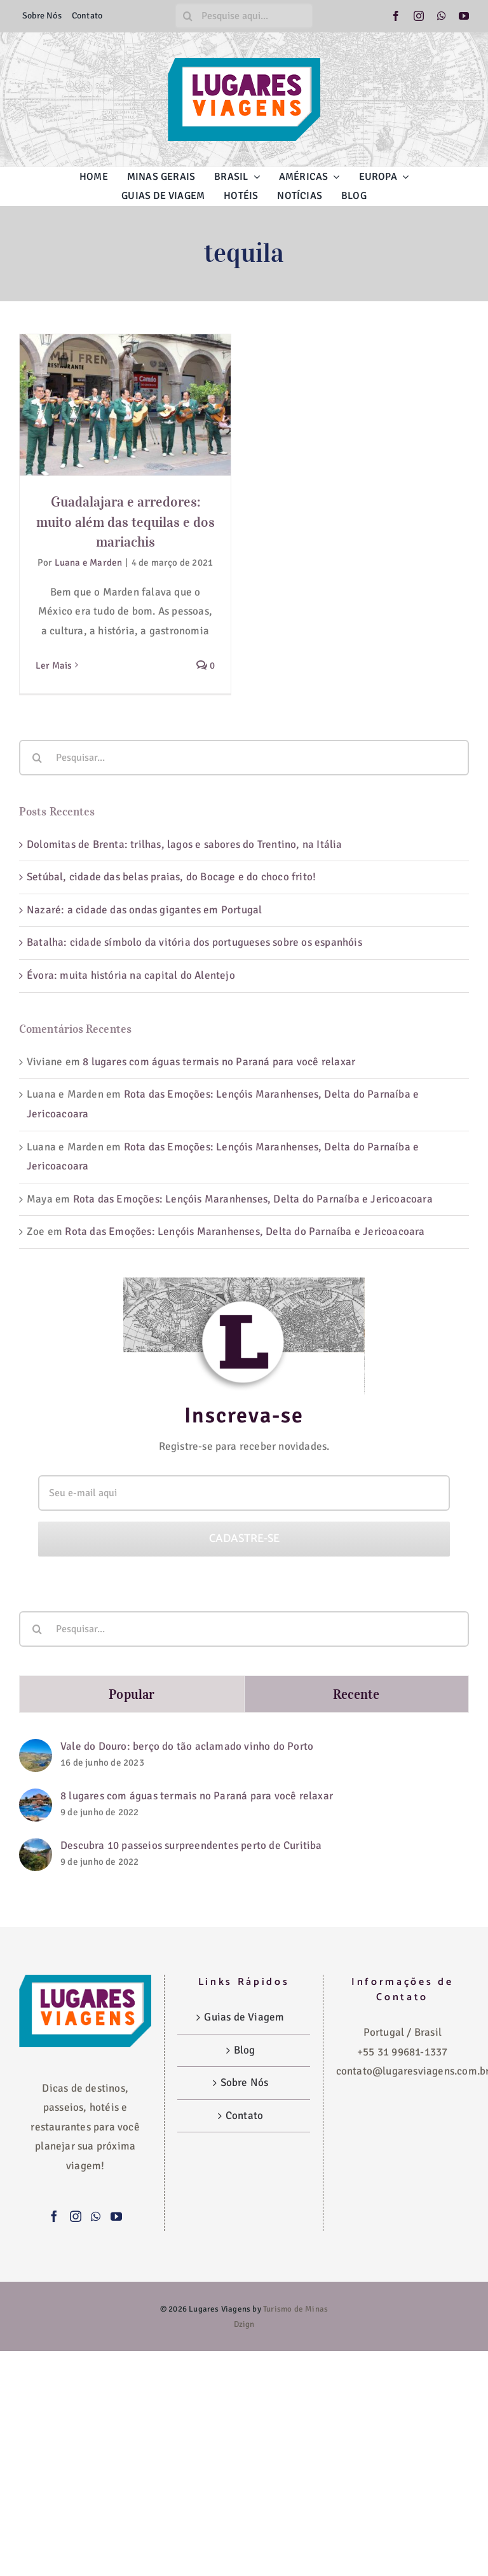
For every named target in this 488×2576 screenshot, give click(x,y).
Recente (356, 1694)
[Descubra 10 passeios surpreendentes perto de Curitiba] (35, 1847)
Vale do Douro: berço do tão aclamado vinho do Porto (186, 1746)
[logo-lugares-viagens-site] (244, 63)
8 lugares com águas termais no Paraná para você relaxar (219, 1061)
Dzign (244, 2324)
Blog (244, 2050)
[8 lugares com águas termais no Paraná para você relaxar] (35, 1797)
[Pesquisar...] (244, 757)
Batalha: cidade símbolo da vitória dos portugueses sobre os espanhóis (196, 942)
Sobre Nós (244, 2082)
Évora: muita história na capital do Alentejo (131, 975)
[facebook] (396, 16)
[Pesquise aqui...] (244, 16)
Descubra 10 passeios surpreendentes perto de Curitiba (191, 1845)
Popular (131, 1694)
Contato (244, 2115)
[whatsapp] (441, 16)
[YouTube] (116, 2216)
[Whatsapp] (95, 2216)
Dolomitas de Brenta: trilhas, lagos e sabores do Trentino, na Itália (184, 844)
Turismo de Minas (295, 2309)
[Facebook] (54, 2216)
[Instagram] (75, 2216)
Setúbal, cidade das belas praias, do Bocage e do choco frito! (171, 876)
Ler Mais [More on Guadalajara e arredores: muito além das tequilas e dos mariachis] (54, 665)
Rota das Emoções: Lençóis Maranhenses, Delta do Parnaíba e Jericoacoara (253, 1199)
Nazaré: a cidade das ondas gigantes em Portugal (144, 910)
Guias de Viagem (244, 2017)
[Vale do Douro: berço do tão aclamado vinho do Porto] (35, 1748)
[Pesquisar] (187, 16)
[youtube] (464, 16)
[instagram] (419, 16)
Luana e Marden (89, 562)
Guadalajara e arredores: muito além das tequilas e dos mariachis (125, 522)
